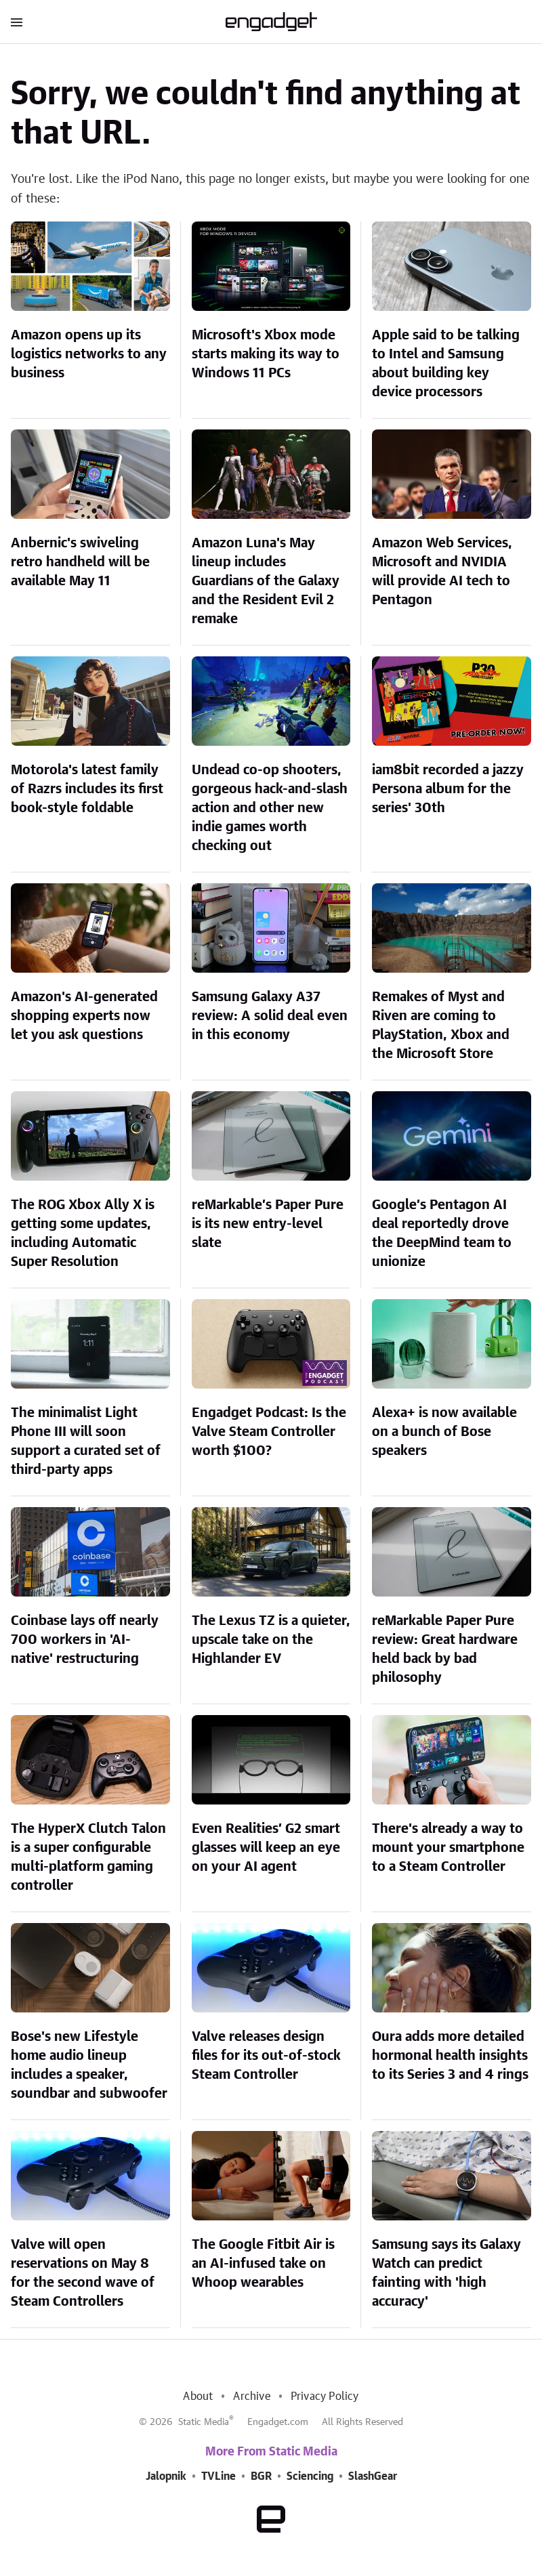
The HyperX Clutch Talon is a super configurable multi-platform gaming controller (88, 1857)
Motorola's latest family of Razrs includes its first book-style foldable (87, 789)
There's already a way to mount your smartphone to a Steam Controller (448, 1848)
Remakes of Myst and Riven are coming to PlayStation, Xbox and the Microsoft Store (440, 1025)
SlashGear (372, 2476)
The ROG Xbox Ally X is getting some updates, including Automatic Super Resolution (82, 1233)
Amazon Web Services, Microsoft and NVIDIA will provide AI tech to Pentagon (442, 571)
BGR (261, 2476)
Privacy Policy (325, 2396)
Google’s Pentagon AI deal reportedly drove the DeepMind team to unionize (442, 1233)
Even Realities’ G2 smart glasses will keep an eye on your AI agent (266, 1848)
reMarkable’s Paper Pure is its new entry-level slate (267, 1224)
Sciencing (310, 2476)
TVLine (218, 2476)
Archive (251, 2396)
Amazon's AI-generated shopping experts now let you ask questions (84, 1016)
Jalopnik (166, 2476)
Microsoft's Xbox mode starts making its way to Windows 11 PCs (265, 354)
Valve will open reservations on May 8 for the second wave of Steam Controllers (82, 2273)
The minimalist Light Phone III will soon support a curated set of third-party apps (86, 1441)
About (198, 2396)
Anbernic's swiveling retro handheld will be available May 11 (80, 562)
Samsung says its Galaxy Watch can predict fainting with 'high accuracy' (446, 2273)
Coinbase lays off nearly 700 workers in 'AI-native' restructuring (85, 1640)
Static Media (203, 2422)
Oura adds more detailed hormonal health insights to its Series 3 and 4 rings (450, 2056)
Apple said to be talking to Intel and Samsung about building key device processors (446, 364)
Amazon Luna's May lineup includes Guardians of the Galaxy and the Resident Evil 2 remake (265, 581)
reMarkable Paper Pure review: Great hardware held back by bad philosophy (445, 1649)
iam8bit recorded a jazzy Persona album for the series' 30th (448, 789)
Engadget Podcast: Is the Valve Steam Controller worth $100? (269, 1432)
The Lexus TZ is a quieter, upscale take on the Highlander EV (271, 1640)
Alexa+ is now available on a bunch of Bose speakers (444, 1432)
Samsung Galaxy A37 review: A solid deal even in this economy (270, 1016)
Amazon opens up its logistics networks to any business (89, 354)
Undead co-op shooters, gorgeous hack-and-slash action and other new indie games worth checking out (270, 808)
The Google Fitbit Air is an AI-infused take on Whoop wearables (263, 2263)
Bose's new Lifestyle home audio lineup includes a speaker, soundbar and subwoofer (89, 2065)
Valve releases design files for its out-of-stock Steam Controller (266, 2056)
